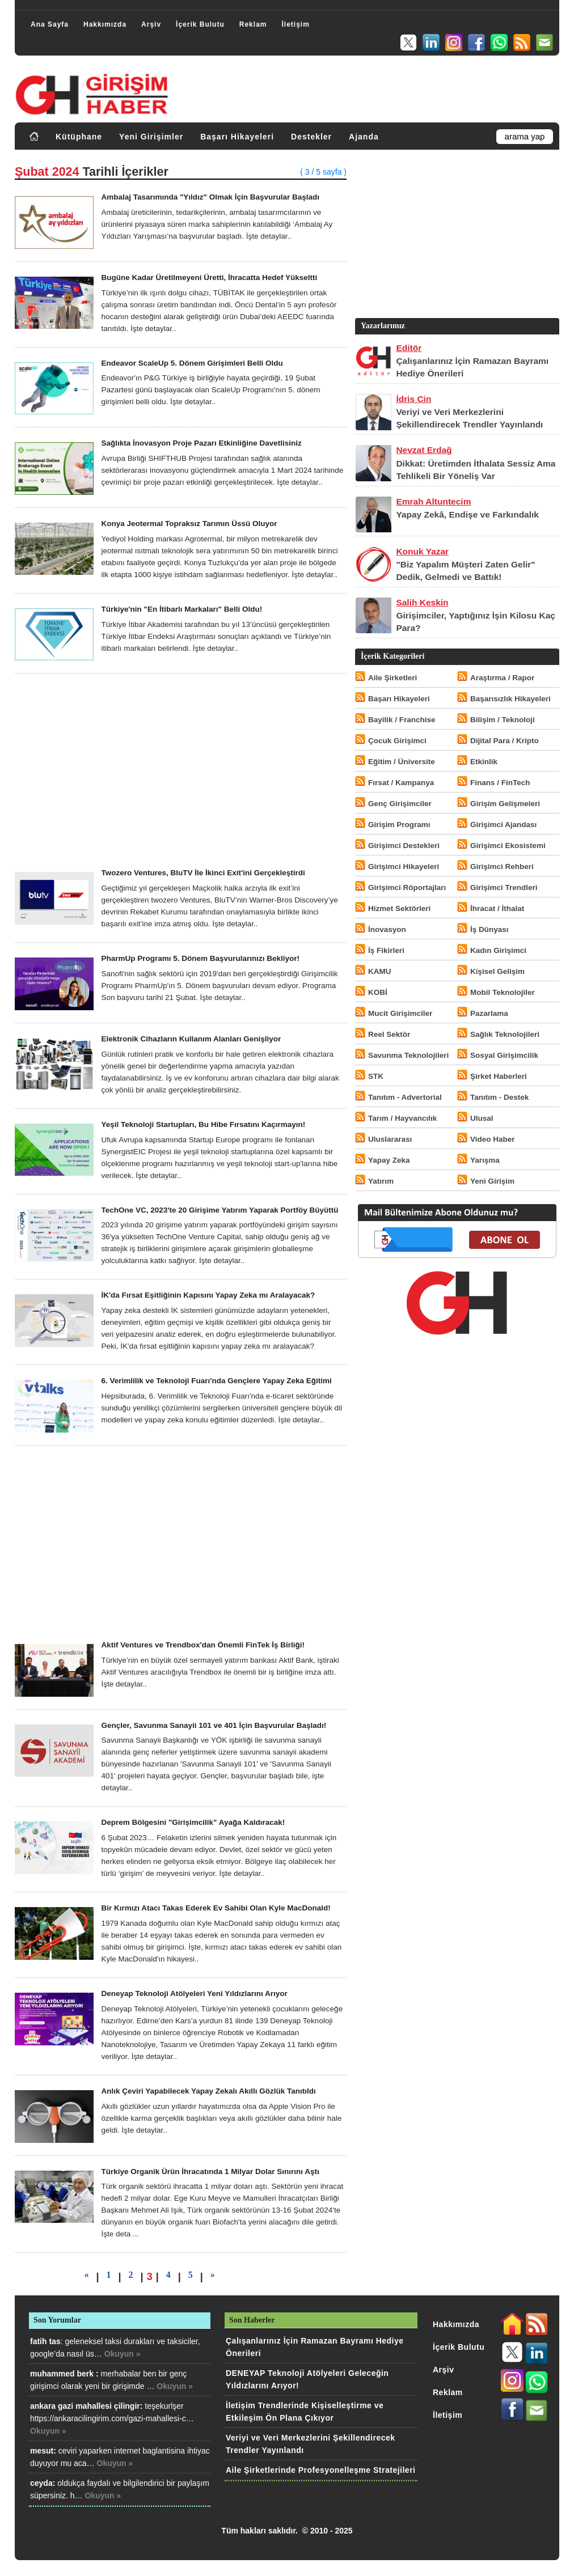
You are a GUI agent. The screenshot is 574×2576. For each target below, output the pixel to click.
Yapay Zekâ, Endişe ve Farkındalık (467, 514)
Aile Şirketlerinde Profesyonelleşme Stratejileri (320, 2470)
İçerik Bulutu (200, 24)
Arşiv (151, 24)
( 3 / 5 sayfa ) (323, 171)
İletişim (295, 24)
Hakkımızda (104, 24)
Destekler (311, 136)
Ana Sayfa (50, 24)
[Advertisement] (181, 771)
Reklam (253, 24)
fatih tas (45, 2341)
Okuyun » (122, 2353)
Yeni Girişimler (151, 136)
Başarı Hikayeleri (237, 136)
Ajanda (364, 136)
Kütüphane (79, 136)
